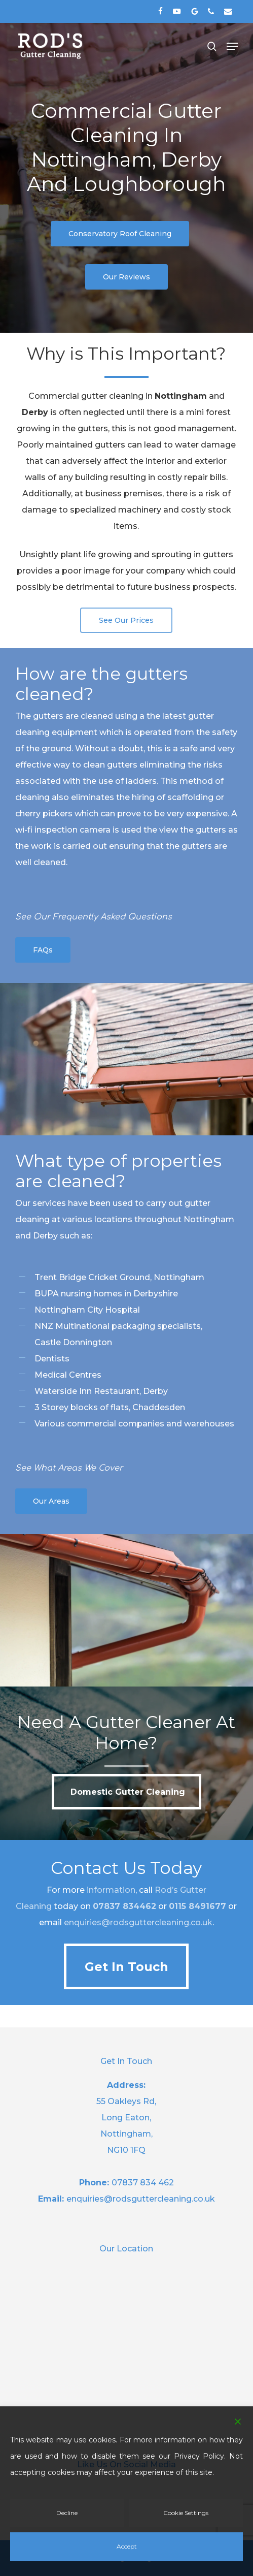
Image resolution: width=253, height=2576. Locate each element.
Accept (127, 2546)
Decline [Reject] (67, 2513)
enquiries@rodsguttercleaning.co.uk (138, 1922)
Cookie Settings (185, 2513)
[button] (232, 46)
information (111, 1890)
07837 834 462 (143, 2182)
